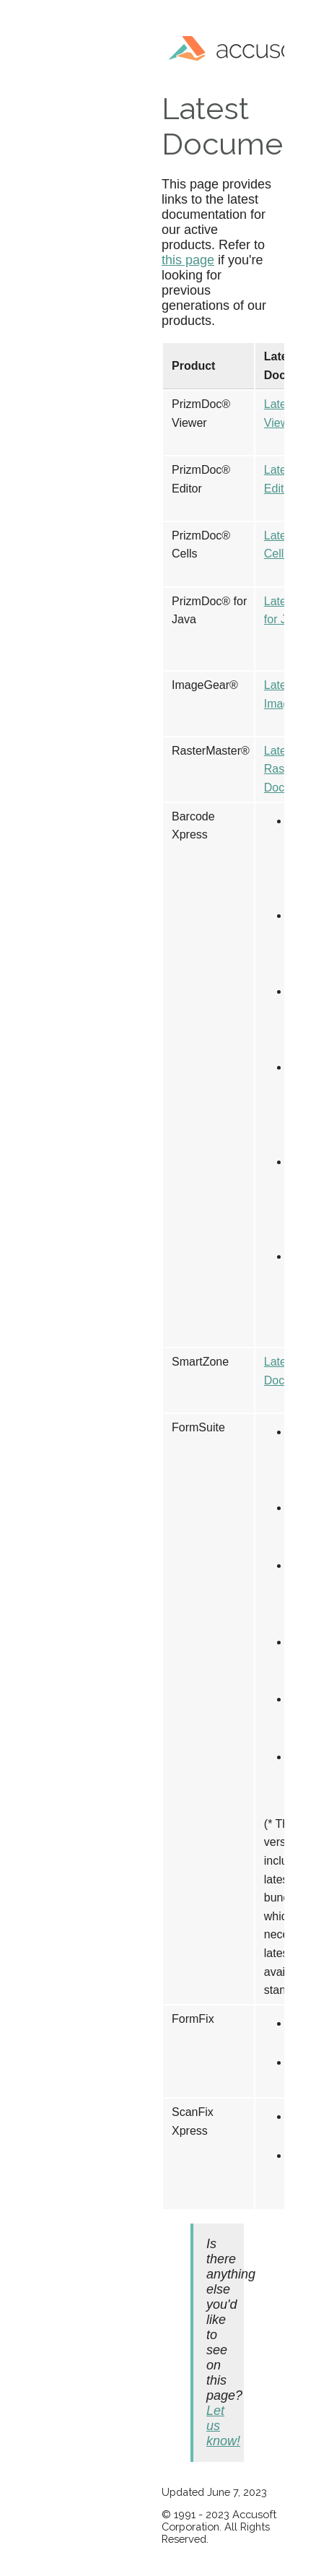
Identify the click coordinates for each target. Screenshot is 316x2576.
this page (188, 260)
